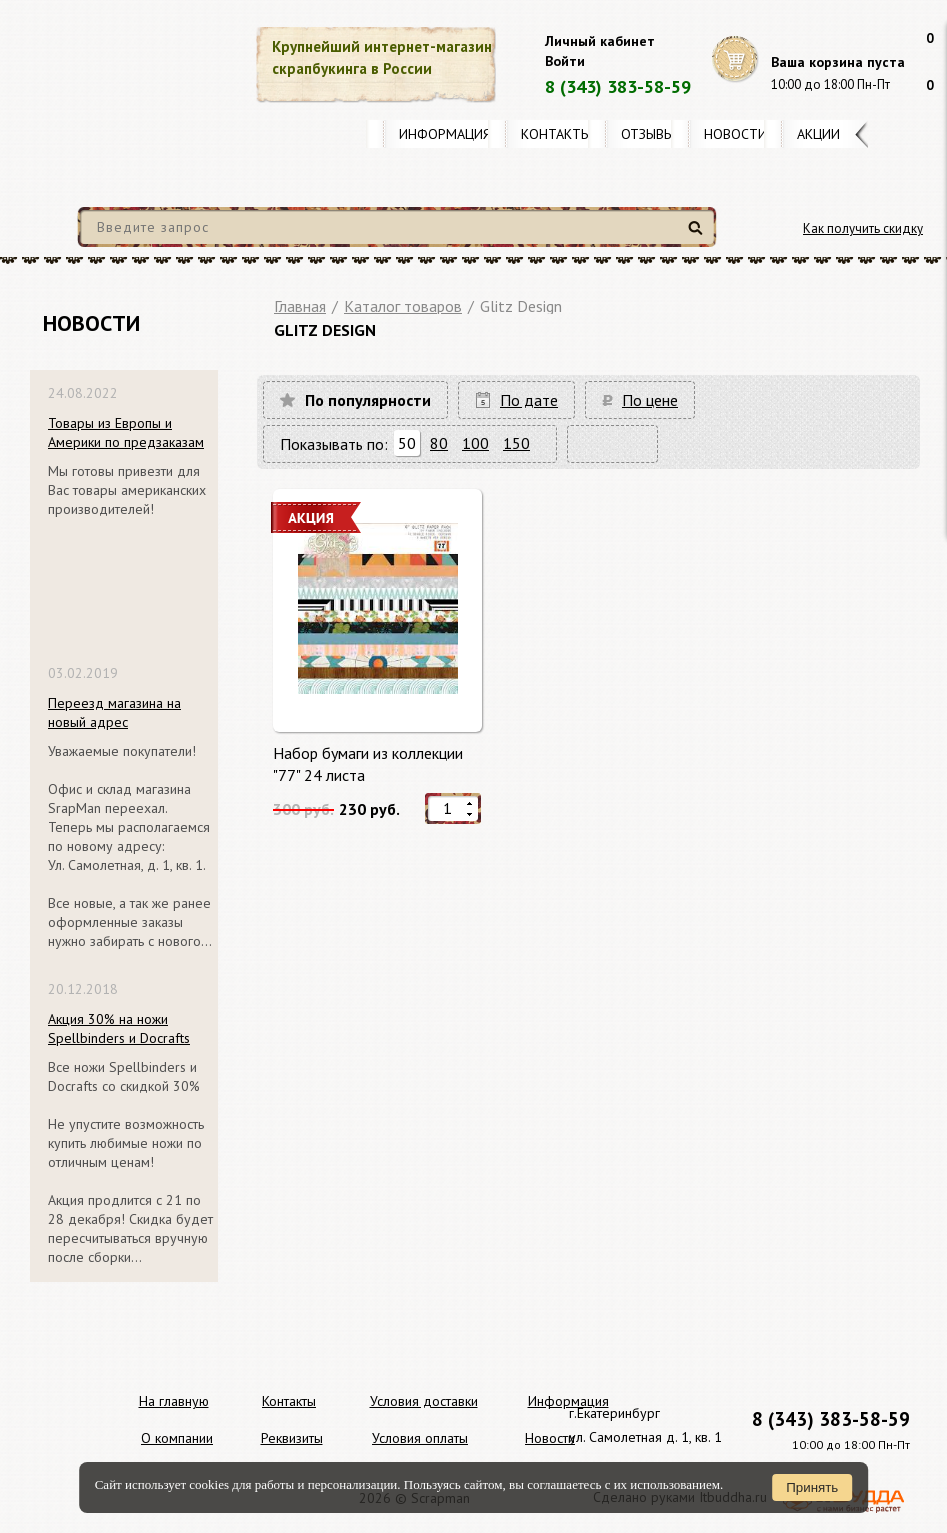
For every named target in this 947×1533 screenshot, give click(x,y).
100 (475, 443)
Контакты (556, 134)
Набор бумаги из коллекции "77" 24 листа (368, 764)
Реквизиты (292, 1438)
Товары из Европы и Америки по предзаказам (126, 432)
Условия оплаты (420, 1438)
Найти (698, 235)
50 (407, 443)
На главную (174, 1401)
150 (516, 443)
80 (439, 443)
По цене (650, 400)
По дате (529, 400)
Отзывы (647, 134)
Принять (812, 1487)
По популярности (368, 400)
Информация (445, 134)
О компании (177, 1438)
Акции (818, 134)
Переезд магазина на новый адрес (114, 712)
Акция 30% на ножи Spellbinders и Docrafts (119, 1028)
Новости (735, 134)
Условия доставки (424, 1401)
